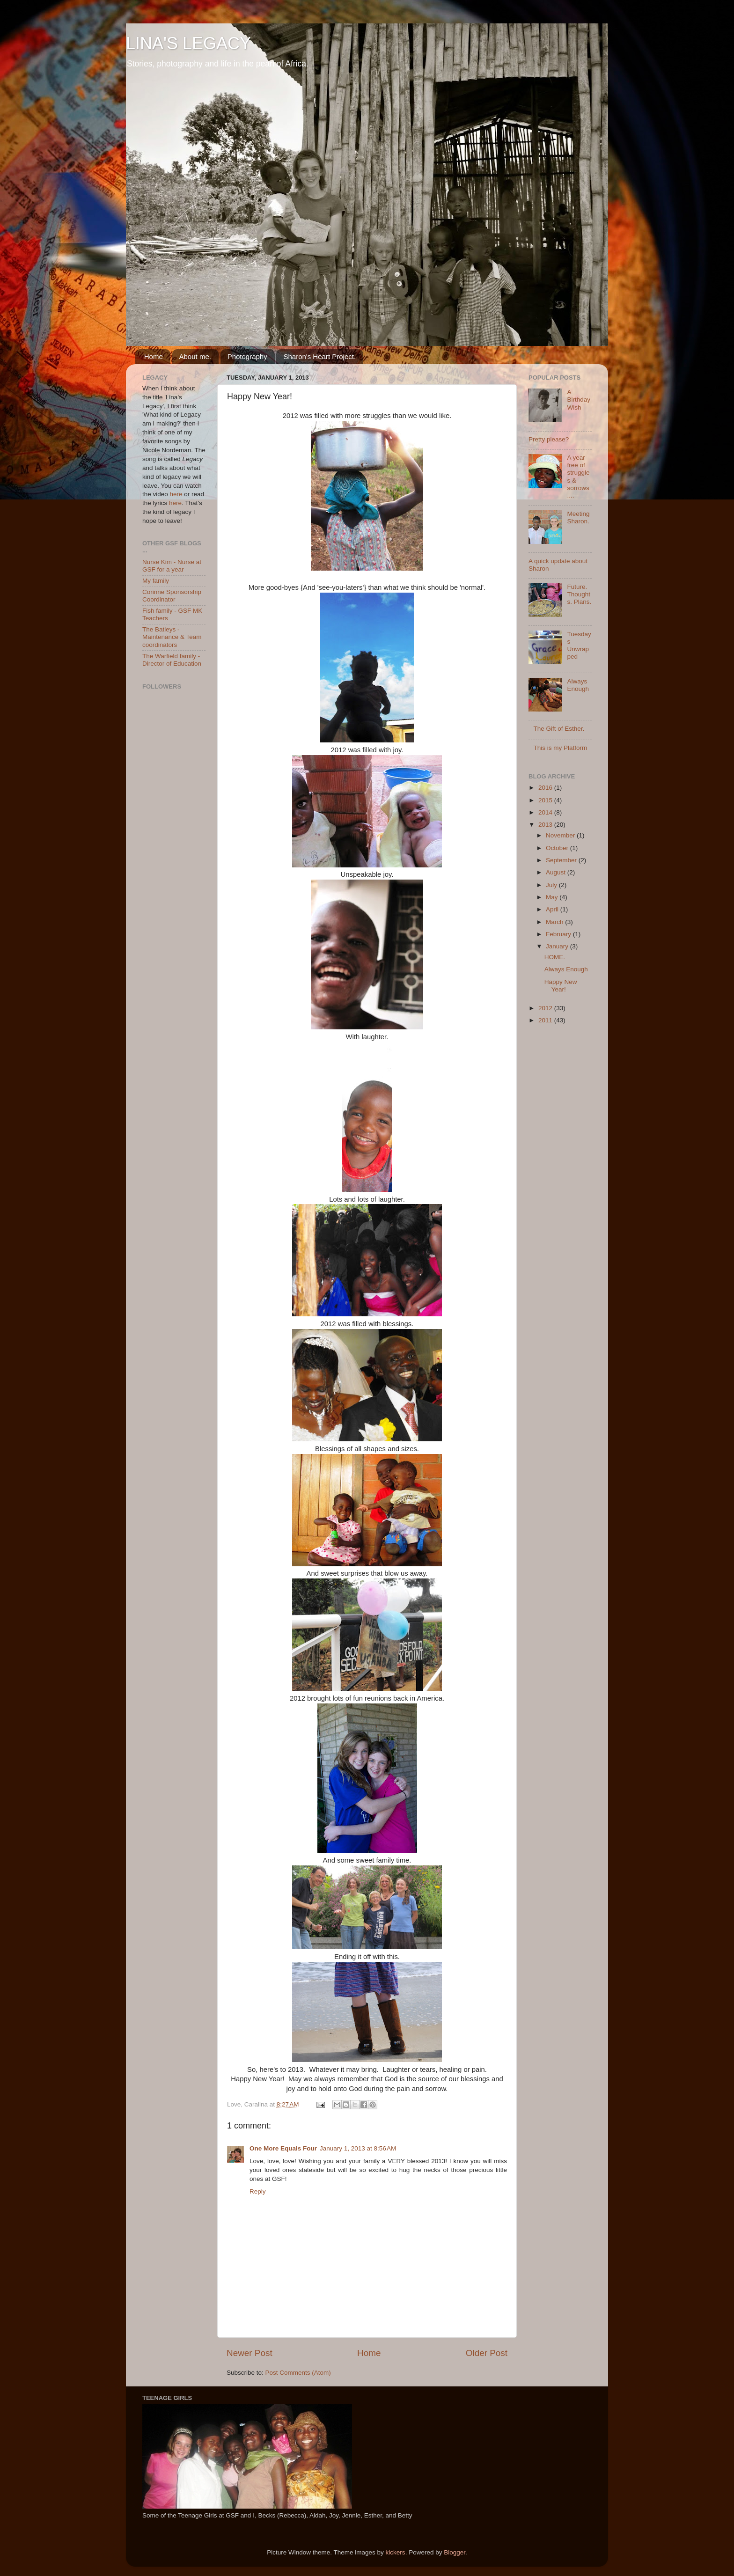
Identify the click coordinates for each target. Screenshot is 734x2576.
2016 (546, 787)
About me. (195, 356)
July (552, 884)
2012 (546, 1008)
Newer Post (249, 2353)
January (558, 946)
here (176, 494)
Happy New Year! (560, 985)
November (561, 835)
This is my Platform (560, 747)
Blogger (454, 2552)
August (556, 872)
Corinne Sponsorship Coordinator (171, 595)
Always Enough (578, 685)
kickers (395, 2552)
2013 (546, 824)
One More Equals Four (283, 2148)
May (552, 897)
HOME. (554, 957)
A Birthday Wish (578, 400)
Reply (258, 2191)
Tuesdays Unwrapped (579, 646)
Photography (247, 356)
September (562, 860)
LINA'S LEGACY (188, 43)
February (559, 934)
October (558, 847)
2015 (546, 800)
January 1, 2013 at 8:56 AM (358, 2148)
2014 (546, 812)
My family (155, 580)
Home (153, 356)
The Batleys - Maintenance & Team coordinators (172, 637)
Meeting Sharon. (578, 517)
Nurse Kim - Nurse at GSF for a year (171, 565)
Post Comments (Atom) (298, 2372)
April (553, 909)
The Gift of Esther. (558, 728)
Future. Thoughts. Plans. (579, 594)
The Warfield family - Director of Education (171, 660)
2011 (546, 1020)
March (555, 921)
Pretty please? (548, 439)
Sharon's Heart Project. (319, 356)
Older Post (486, 2353)
